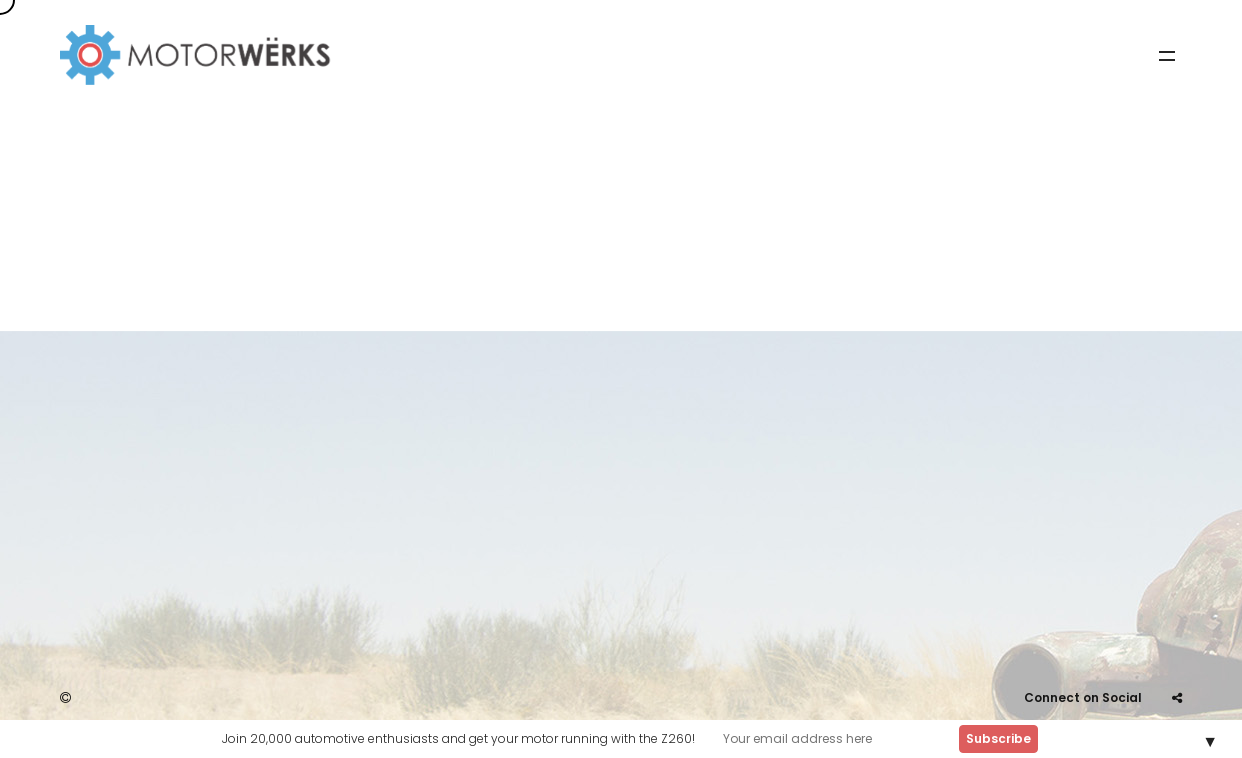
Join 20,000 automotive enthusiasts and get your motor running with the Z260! (458, 738)
